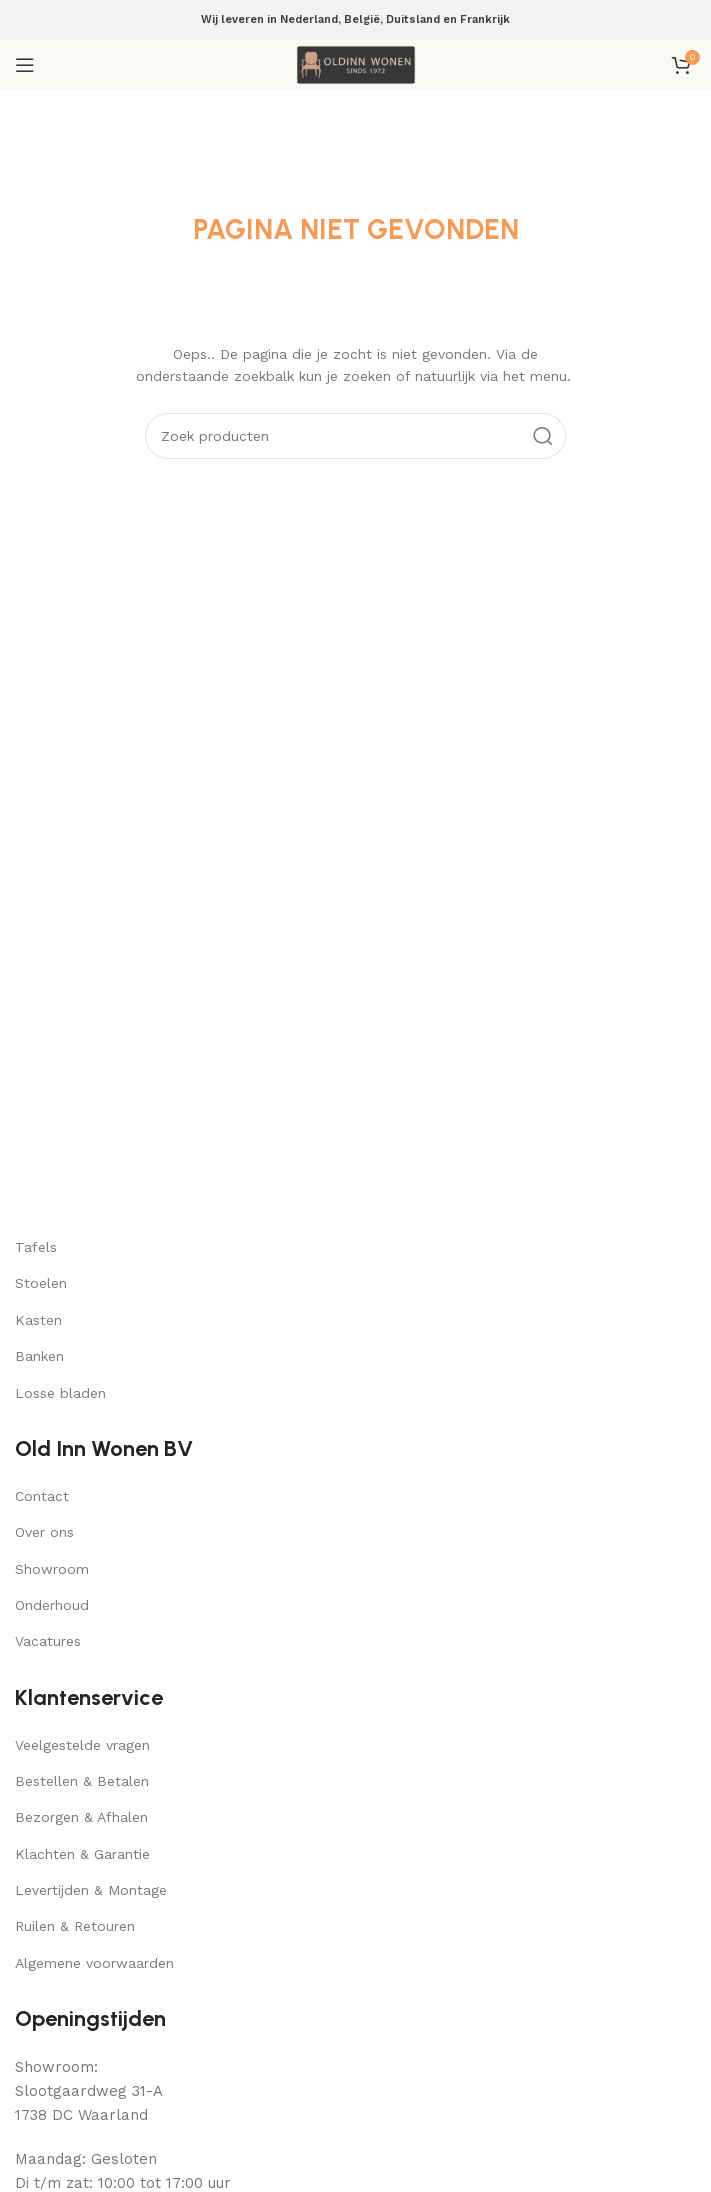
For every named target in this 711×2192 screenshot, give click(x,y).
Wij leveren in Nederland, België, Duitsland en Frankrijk (355, 19)
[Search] (356, 436)
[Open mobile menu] (25, 65)
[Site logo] (356, 64)
